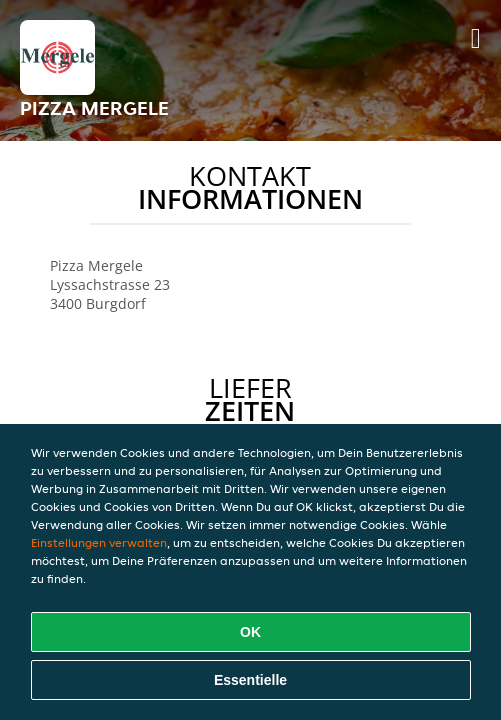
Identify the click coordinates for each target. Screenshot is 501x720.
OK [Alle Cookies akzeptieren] (250, 632)
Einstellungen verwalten (99, 542)
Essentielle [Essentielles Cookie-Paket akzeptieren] (250, 680)
